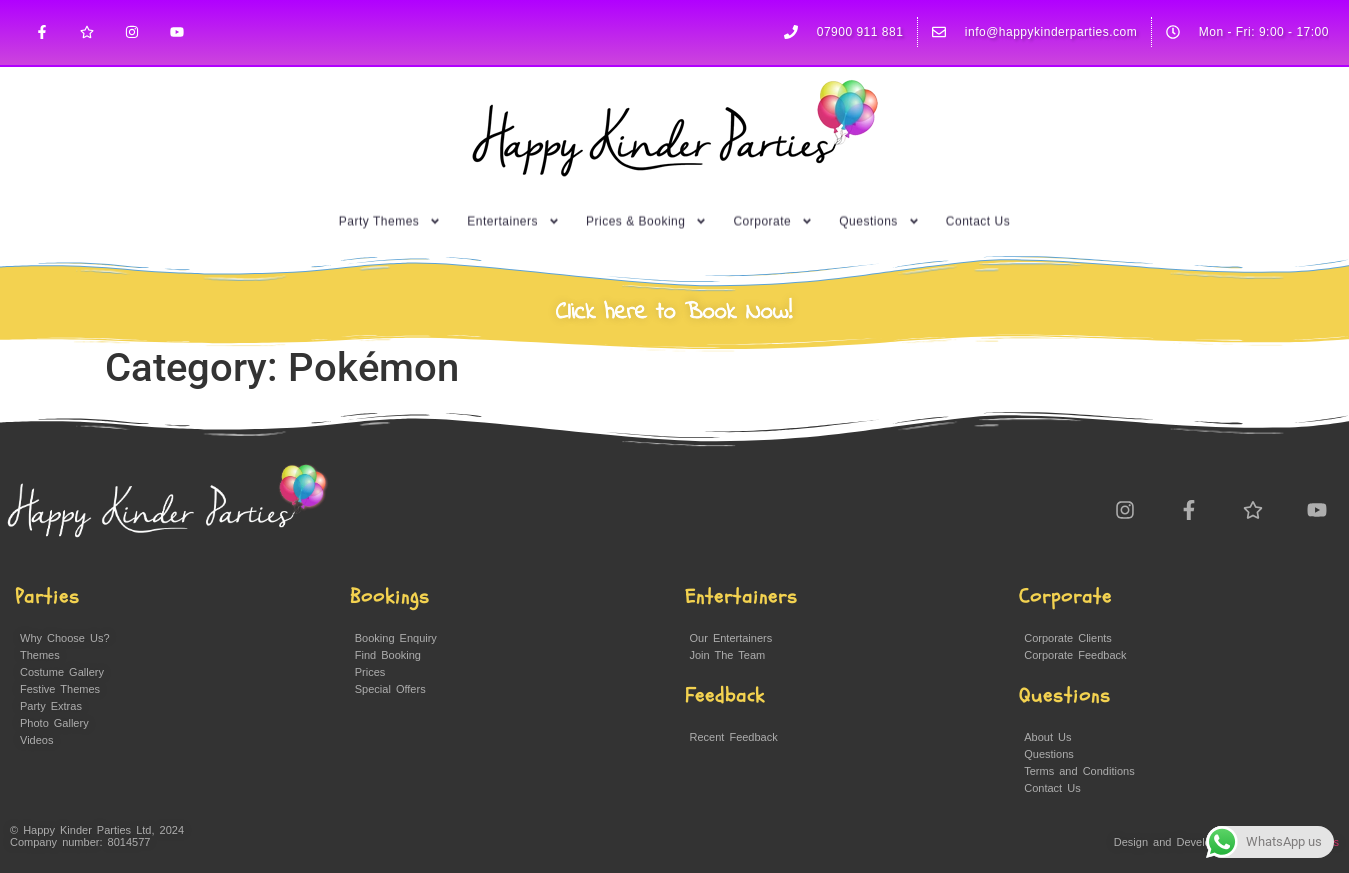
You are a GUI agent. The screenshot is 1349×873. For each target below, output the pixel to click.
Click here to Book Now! (674, 312)
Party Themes (390, 213)
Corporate (773, 213)
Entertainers (513, 213)
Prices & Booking (646, 213)
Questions (879, 213)
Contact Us (978, 213)
